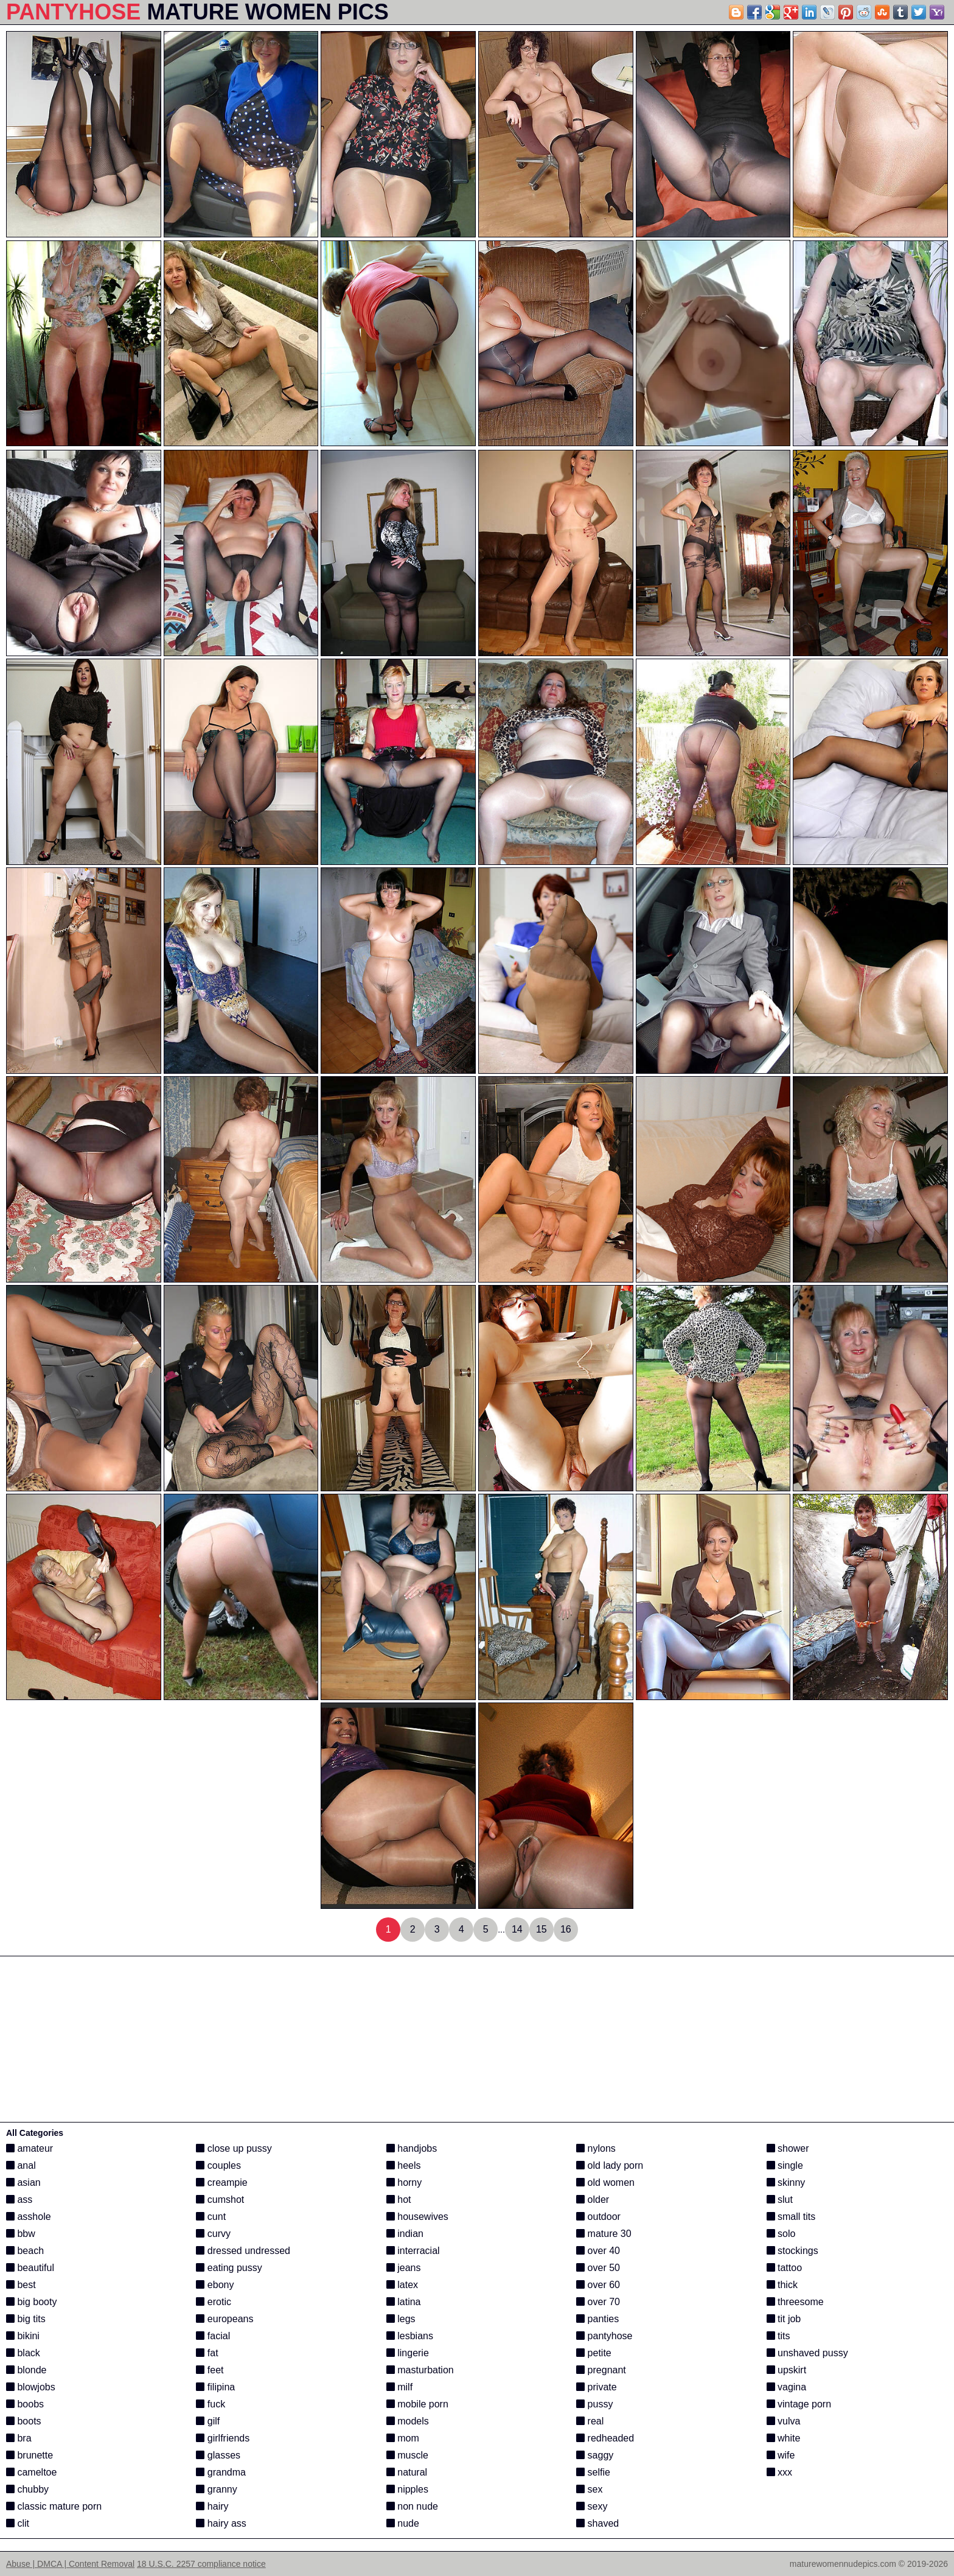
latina (403, 2302)
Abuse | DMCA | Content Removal (70, 2564)
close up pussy (233, 2148)
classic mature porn (54, 2506)
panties (597, 2319)
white (784, 2438)
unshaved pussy (807, 2353)
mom (402, 2438)
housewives (417, 2216)
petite (593, 2353)
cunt (211, 2216)
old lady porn (609, 2165)
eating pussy (229, 2268)
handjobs (411, 2148)
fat (207, 2353)
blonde (26, 2370)
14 (517, 1929)
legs (401, 2319)
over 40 (598, 2250)
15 (541, 1929)
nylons (596, 2148)
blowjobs (30, 2387)
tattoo (784, 2268)
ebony (215, 2285)
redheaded (605, 2438)
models (407, 2421)
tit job (784, 2319)
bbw (20, 2233)
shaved (597, 2523)
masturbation (420, 2370)
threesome (795, 2302)
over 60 (598, 2285)
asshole (28, 2216)
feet (209, 2370)
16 (565, 1929)
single (785, 2165)
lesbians (409, 2336)
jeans (403, 2268)
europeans (224, 2319)
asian (23, 2182)
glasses (218, 2455)
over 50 (598, 2268)
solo (781, 2233)
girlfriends (222, 2438)
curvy (213, 2233)
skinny (786, 2182)
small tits (791, 2216)
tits (778, 2336)
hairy (212, 2506)
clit (17, 2523)
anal (21, 2165)
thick (782, 2285)
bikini (23, 2336)
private (596, 2387)
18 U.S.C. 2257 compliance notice (201, 2564)
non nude (412, 2506)
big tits (26, 2319)
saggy (594, 2455)
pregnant (601, 2370)
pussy (594, 2404)
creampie (221, 2182)
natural (406, 2472)
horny (404, 2182)
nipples (407, 2489)
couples (218, 2165)
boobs (25, 2404)
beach (25, 2250)
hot (398, 2199)
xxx (779, 2472)
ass (19, 2199)
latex (402, 2285)
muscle (407, 2455)
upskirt (787, 2370)
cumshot (220, 2199)
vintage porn (799, 2404)
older (592, 2199)
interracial (413, 2250)
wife (781, 2455)
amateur (29, 2148)
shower (788, 2148)
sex (589, 2489)
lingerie (407, 2353)
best (21, 2285)
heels (403, 2165)
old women (605, 2182)
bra (19, 2438)
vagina (787, 2387)
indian (404, 2233)
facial (213, 2336)
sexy (591, 2506)
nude (402, 2523)
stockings (792, 2250)
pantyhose (604, 2336)
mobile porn (417, 2404)
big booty (31, 2302)
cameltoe (31, 2472)
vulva (784, 2421)
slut (780, 2199)
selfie (593, 2472)
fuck (210, 2404)
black (23, 2353)
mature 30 (603, 2233)
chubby (27, 2489)
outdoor (598, 2216)
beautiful (30, 2268)
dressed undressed (243, 2250)
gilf (208, 2421)
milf (399, 2387)
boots (23, 2421)
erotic (213, 2302)
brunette (29, 2455)
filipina (215, 2387)
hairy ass (221, 2523)
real (590, 2421)
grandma (221, 2472)
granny (216, 2489)
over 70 (598, 2302)
